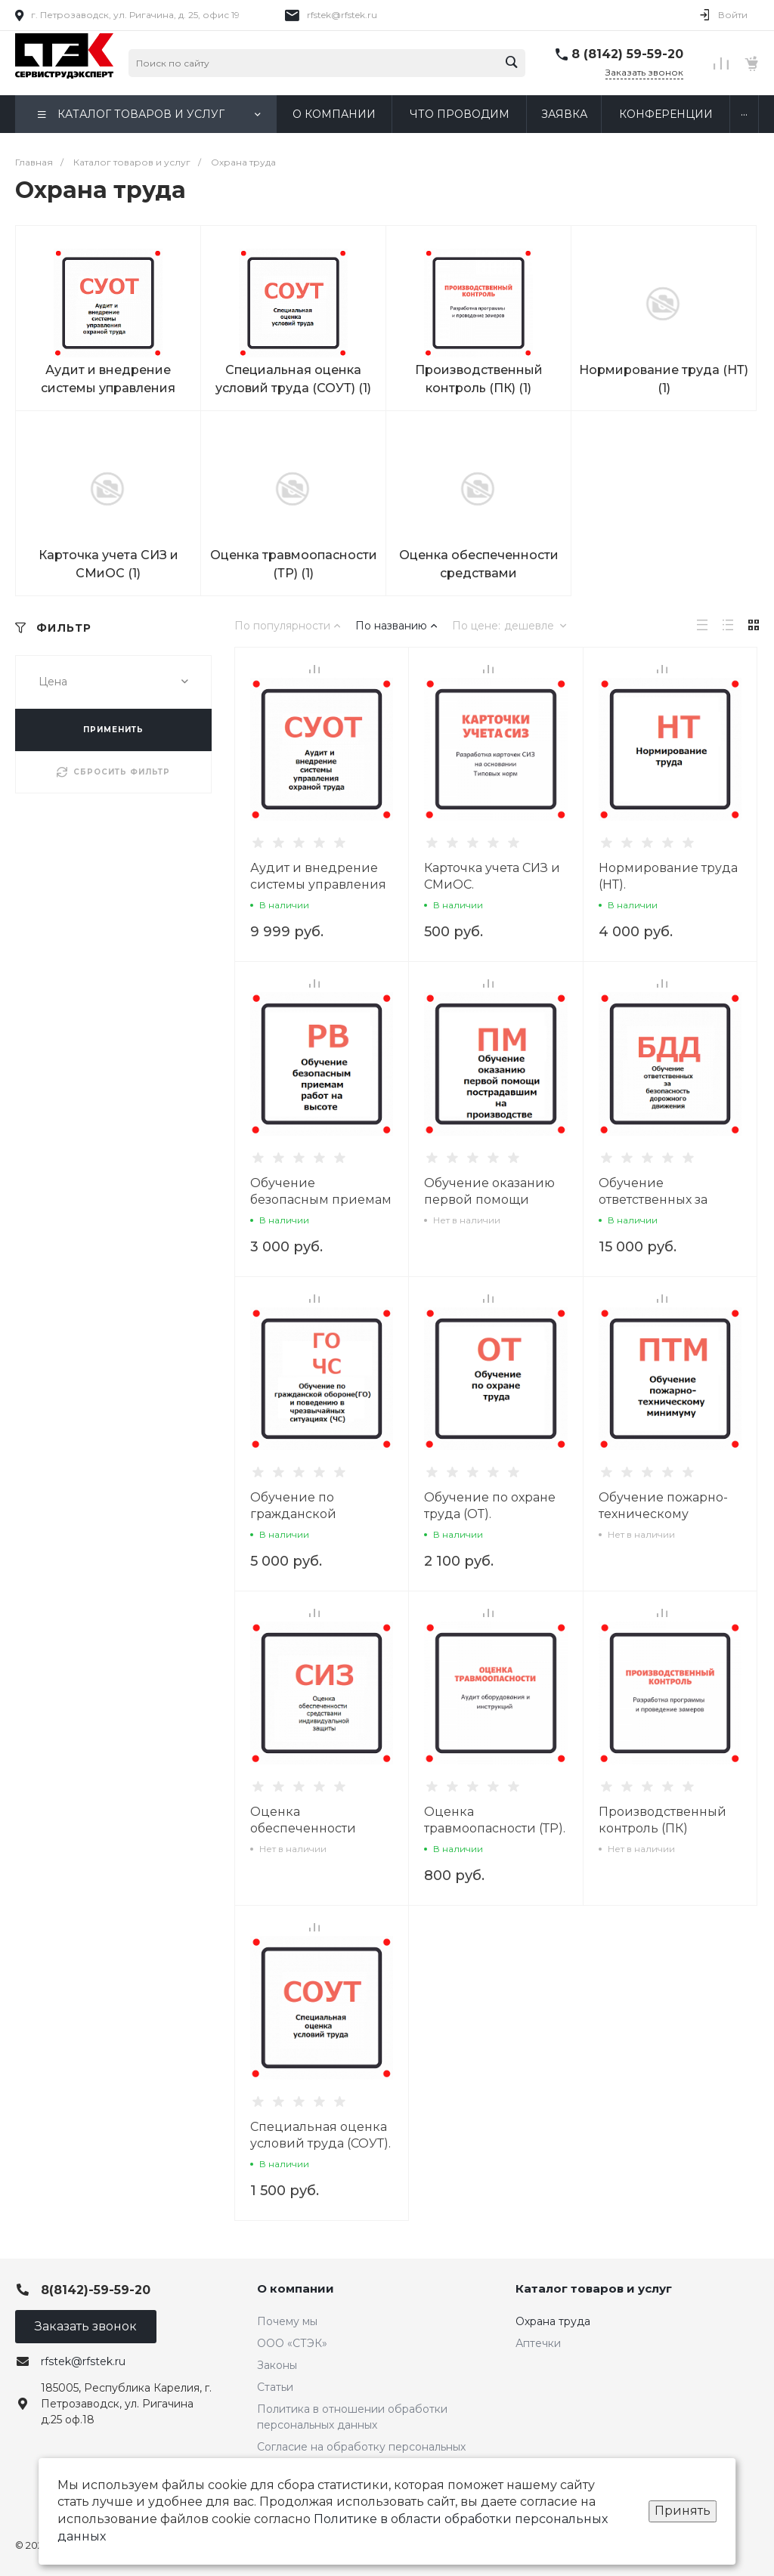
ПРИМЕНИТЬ (113, 729)
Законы (277, 2365)
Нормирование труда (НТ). (668, 876)
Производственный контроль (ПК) (662, 1819)
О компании (295, 2288)
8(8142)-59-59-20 (95, 2290)
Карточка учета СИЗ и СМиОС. (492, 876)
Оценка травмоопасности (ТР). (494, 1819)
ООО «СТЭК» (292, 2343)
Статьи (275, 2387)
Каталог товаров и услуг (593, 2288)
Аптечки (538, 2343)
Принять (683, 2510)
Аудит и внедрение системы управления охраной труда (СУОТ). (320, 884)
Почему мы (287, 2321)
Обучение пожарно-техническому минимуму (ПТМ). (663, 1514)
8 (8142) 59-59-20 (627, 54)
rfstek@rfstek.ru (342, 14)
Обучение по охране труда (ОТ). (490, 1505)
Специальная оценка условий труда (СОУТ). (320, 2135)
